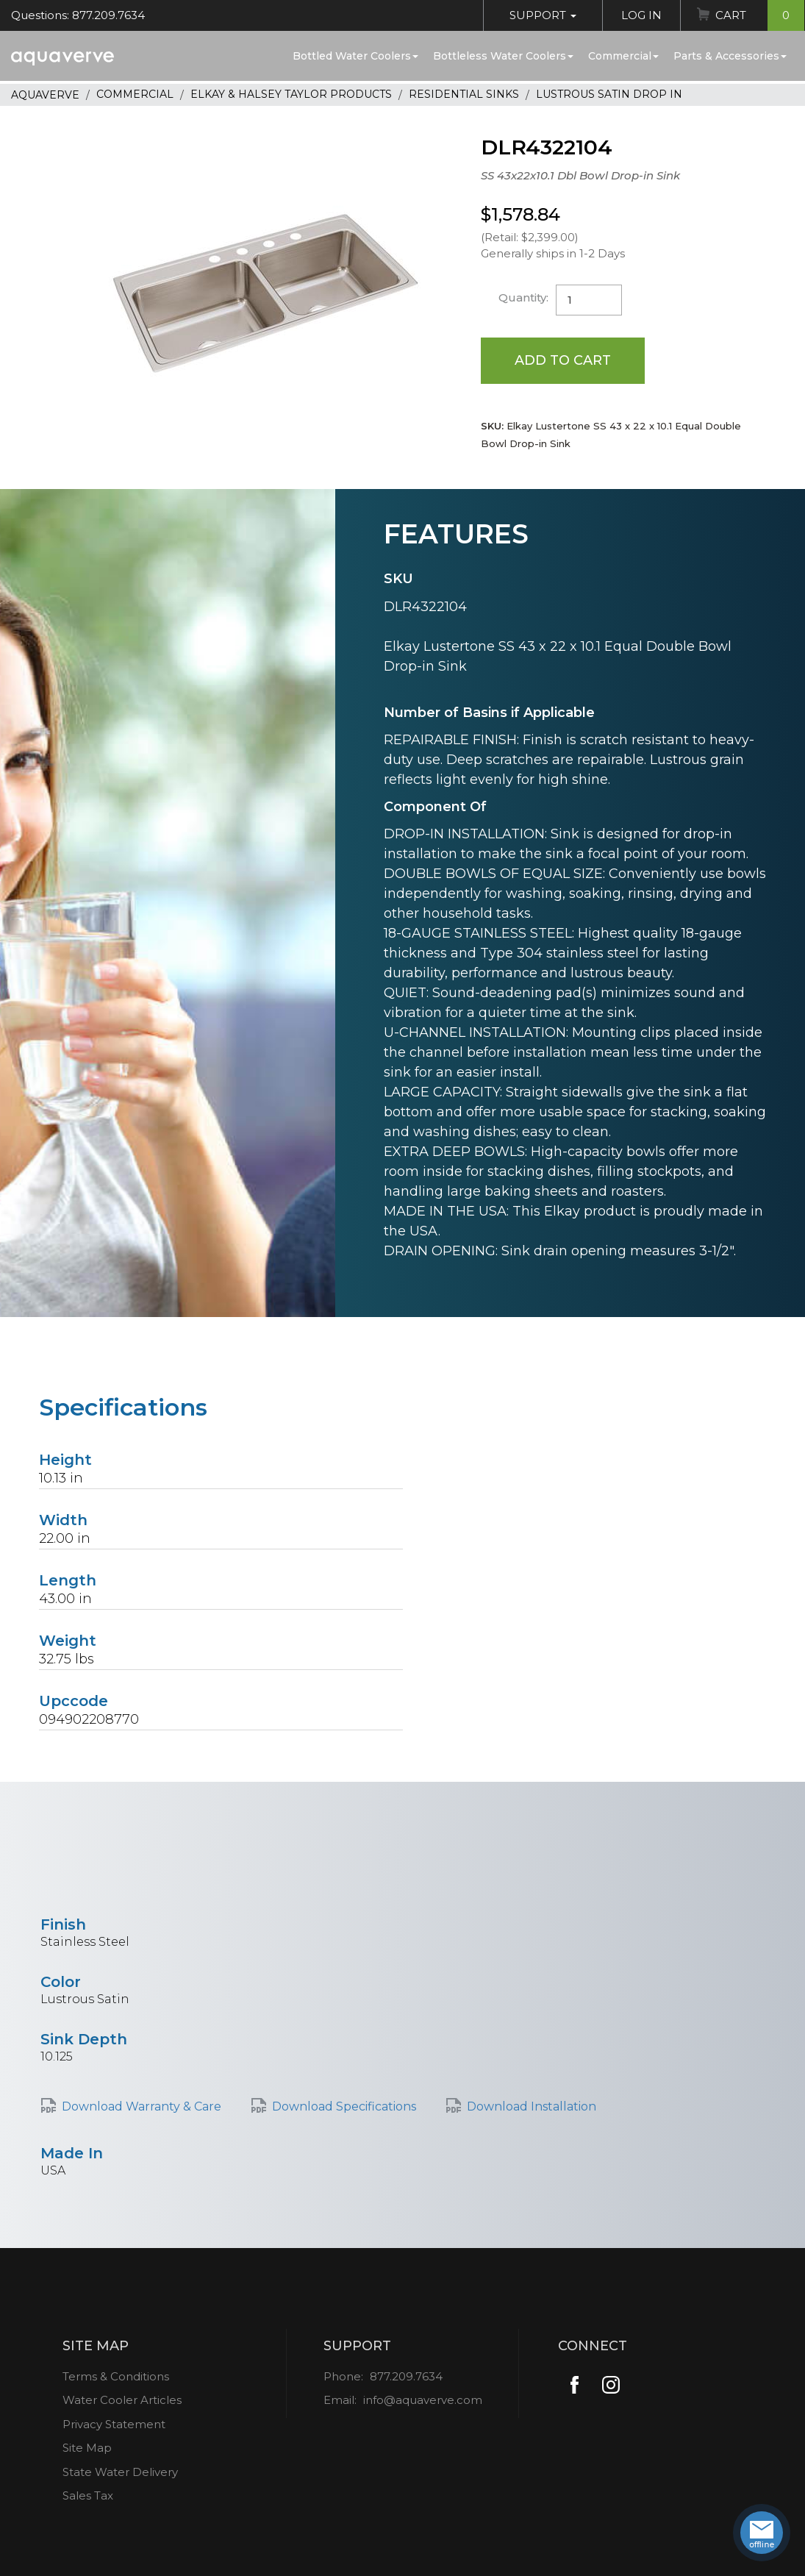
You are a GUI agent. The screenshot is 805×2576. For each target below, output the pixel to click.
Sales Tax (87, 2495)
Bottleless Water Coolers (503, 56)
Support (542, 15)
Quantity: (523, 297)
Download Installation (531, 2106)
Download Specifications (344, 2106)
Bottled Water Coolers (355, 56)
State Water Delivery (120, 2472)
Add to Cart (563, 360)
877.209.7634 (406, 2376)
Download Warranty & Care (141, 2106)
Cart (759, 15)
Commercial (623, 56)
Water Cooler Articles (122, 2400)
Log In (641, 15)
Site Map (87, 2448)
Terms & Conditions (115, 2376)
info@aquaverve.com (422, 2400)
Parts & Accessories (730, 56)
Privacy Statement (113, 2424)
